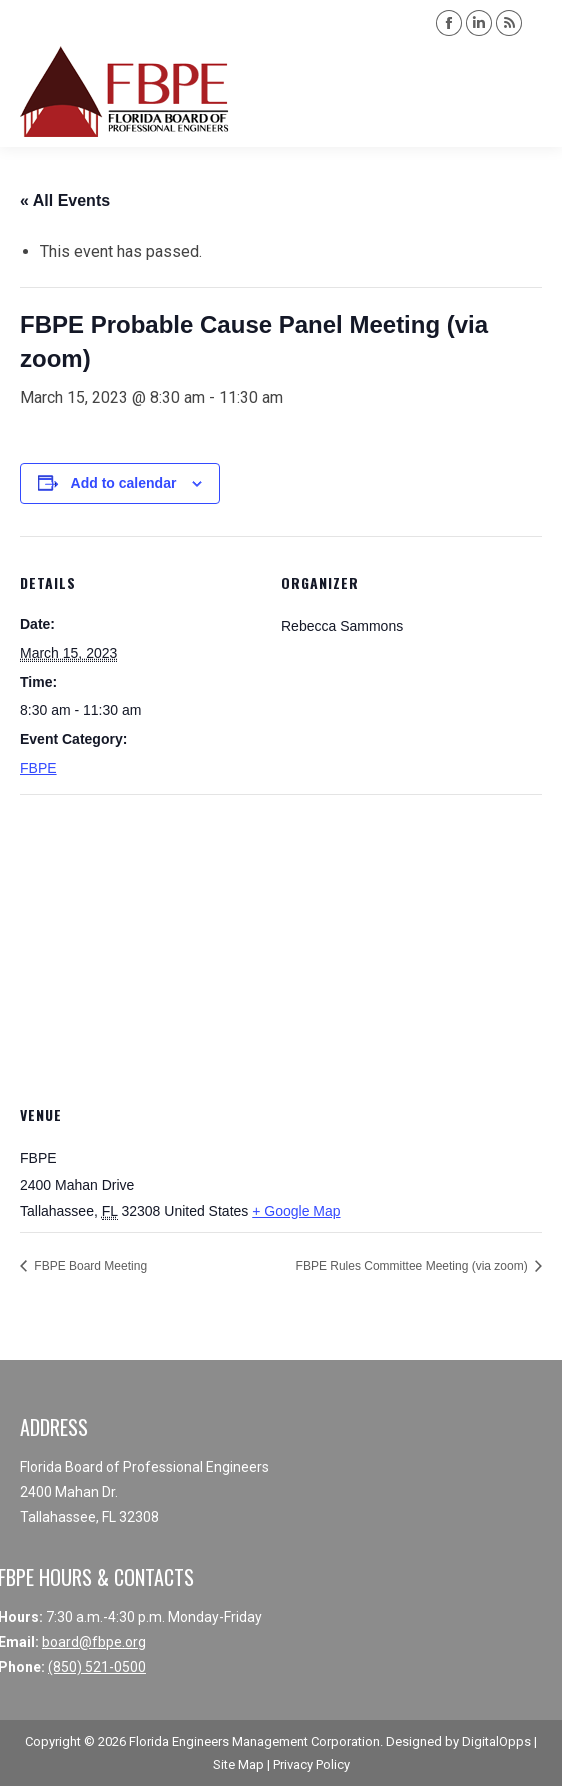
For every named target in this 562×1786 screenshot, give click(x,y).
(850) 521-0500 (97, 1667)
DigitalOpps (496, 1741)
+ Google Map (296, 1211)
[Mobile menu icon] (530, 92)
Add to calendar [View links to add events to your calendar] (124, 483)
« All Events (65, 200)
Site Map (238, 1764)
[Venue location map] (281, 938)
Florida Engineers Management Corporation (254, 1741)
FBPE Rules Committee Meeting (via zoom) (413, 1266)
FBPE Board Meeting (89, 1266)
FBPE (38, 768)
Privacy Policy (311, 1764)
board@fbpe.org (94, 1642)
